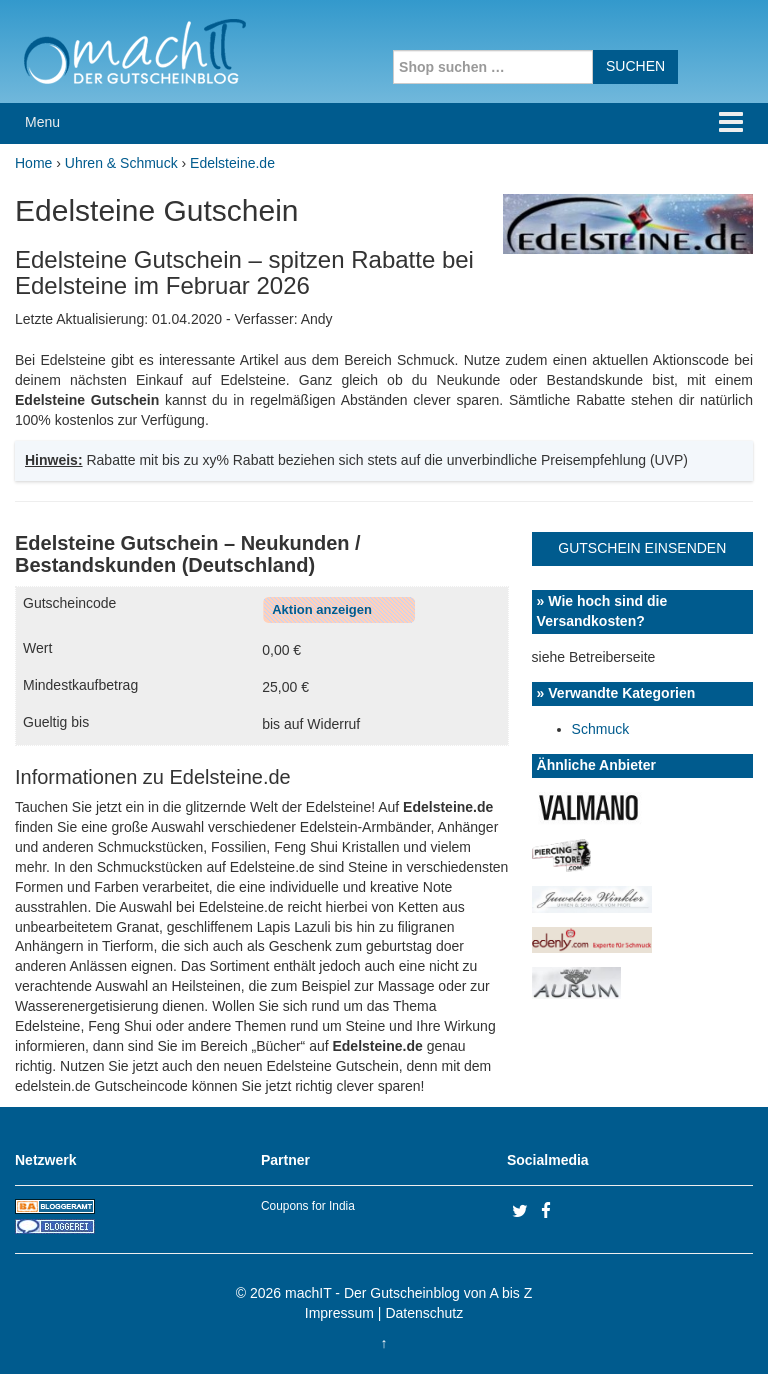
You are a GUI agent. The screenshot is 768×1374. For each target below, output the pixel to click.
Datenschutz (424, 1313)
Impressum (339, 1313)
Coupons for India (308, 1206)
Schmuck (601, 729)
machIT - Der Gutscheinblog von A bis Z (408, 1293)
